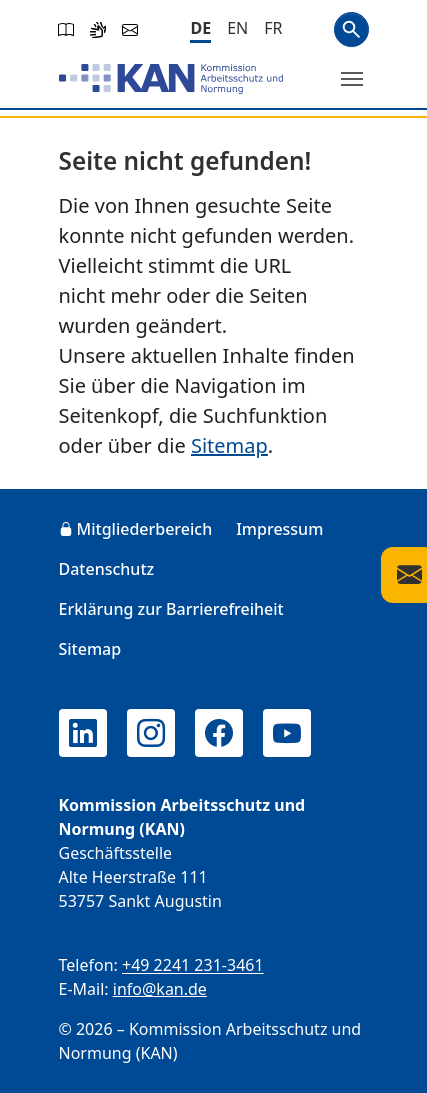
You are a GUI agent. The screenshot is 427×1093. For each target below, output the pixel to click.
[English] (237, 28)
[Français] (273, 28)
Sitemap (229, 445)
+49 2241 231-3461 (193, 965)
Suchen (351, 29)
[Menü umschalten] (352, 79)
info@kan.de (160, 989)
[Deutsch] (200, 29)
